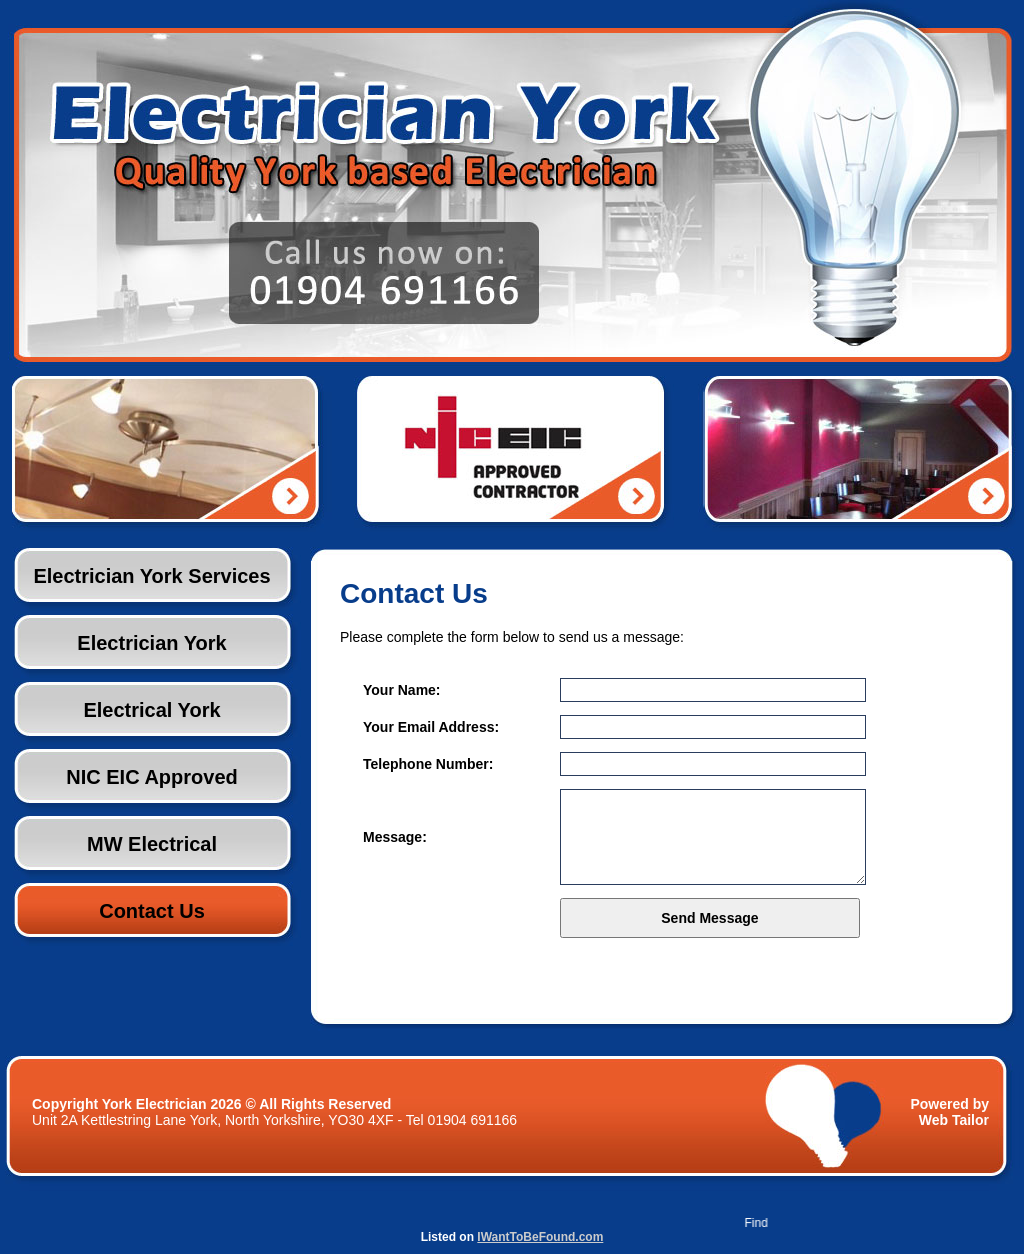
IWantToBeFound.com (540, 1237)
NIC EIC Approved (152, 777)
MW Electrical (152, 844)
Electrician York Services (151, 576)
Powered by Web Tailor (949, 1112)
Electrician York (151, 643)
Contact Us (152, 911)
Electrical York (151, 710)
